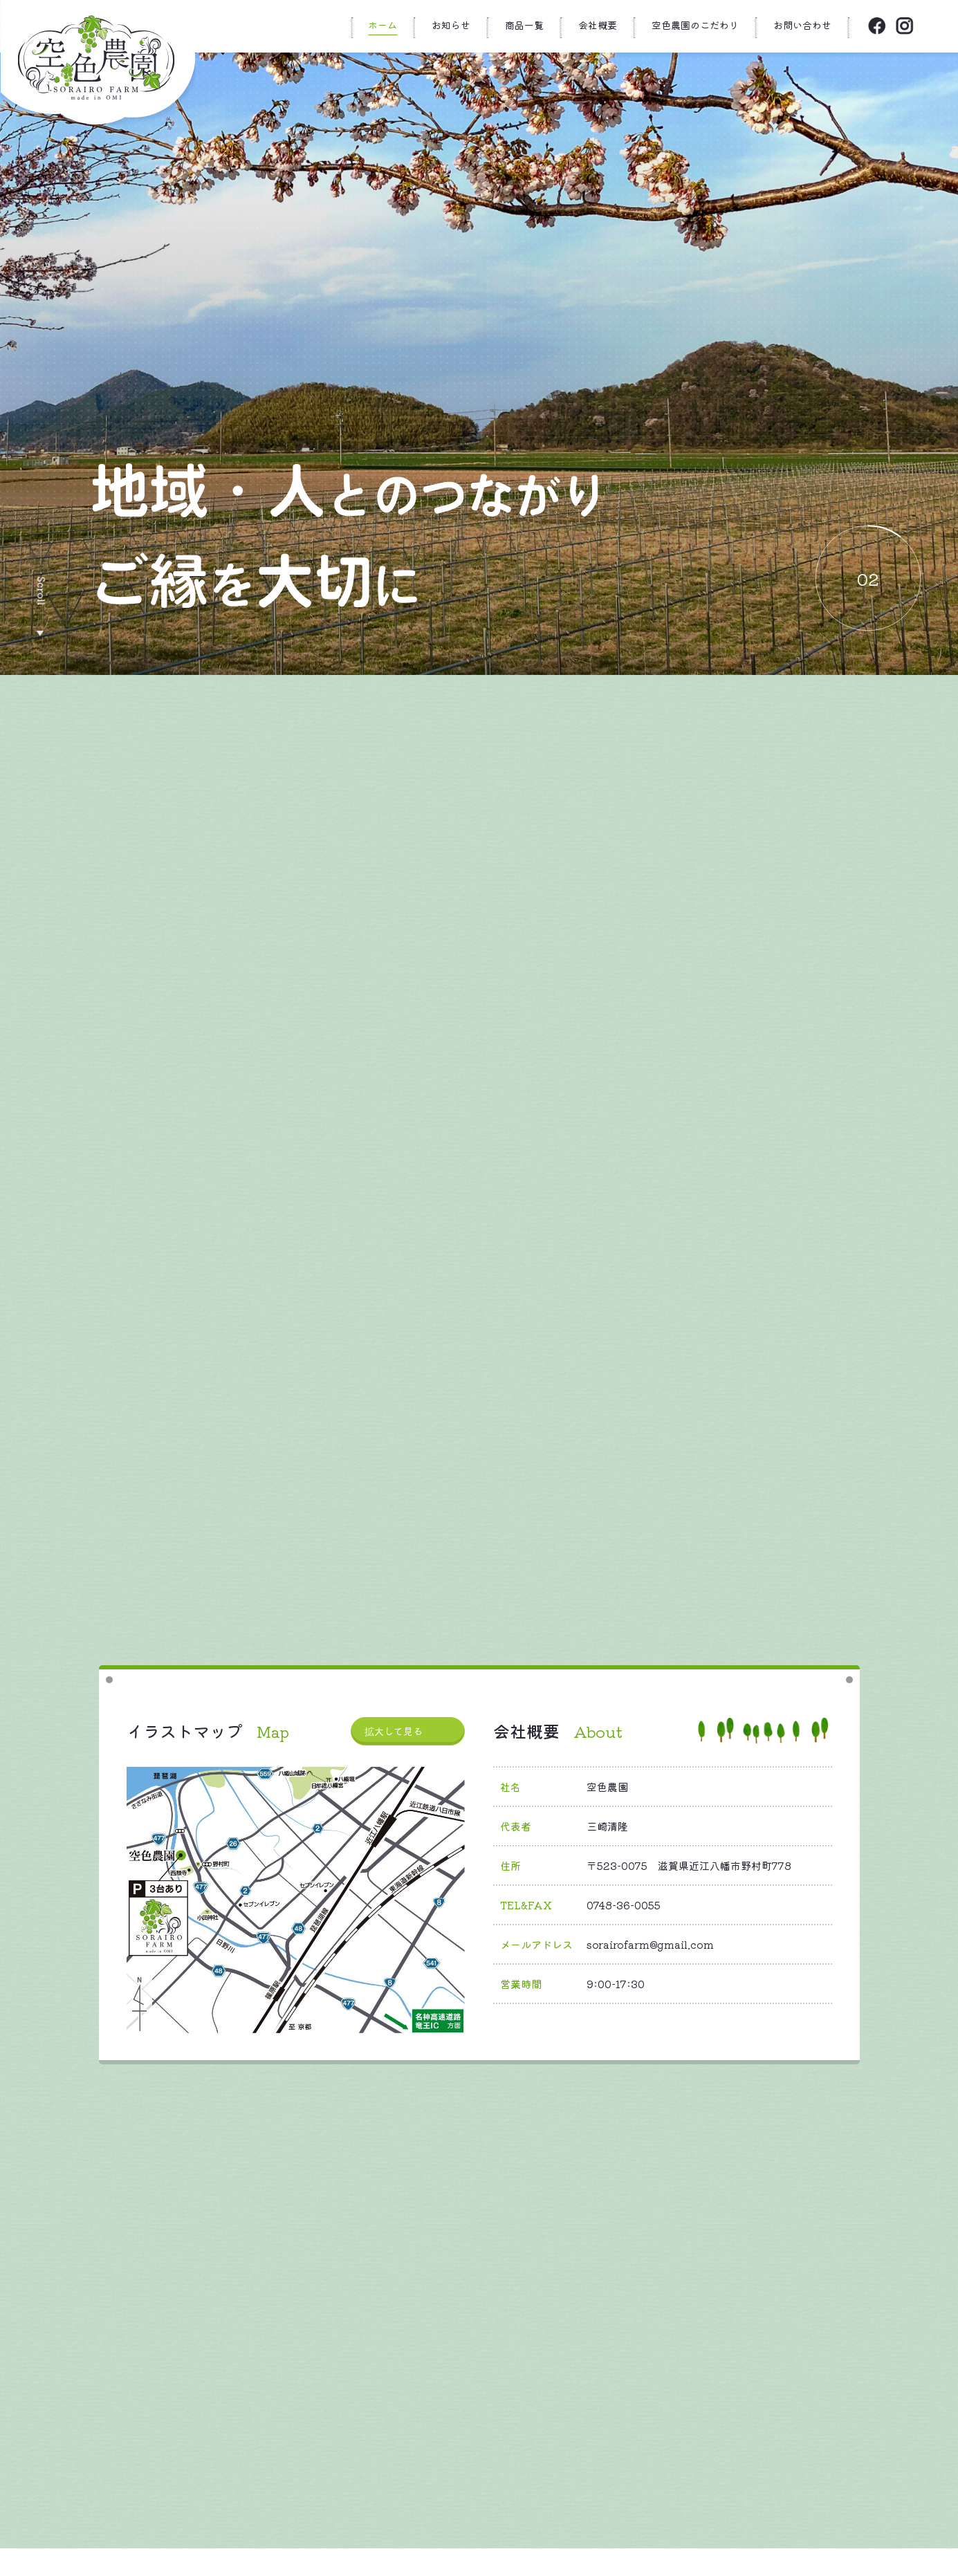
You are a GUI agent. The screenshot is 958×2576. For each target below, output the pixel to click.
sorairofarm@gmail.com (650, 1943)
